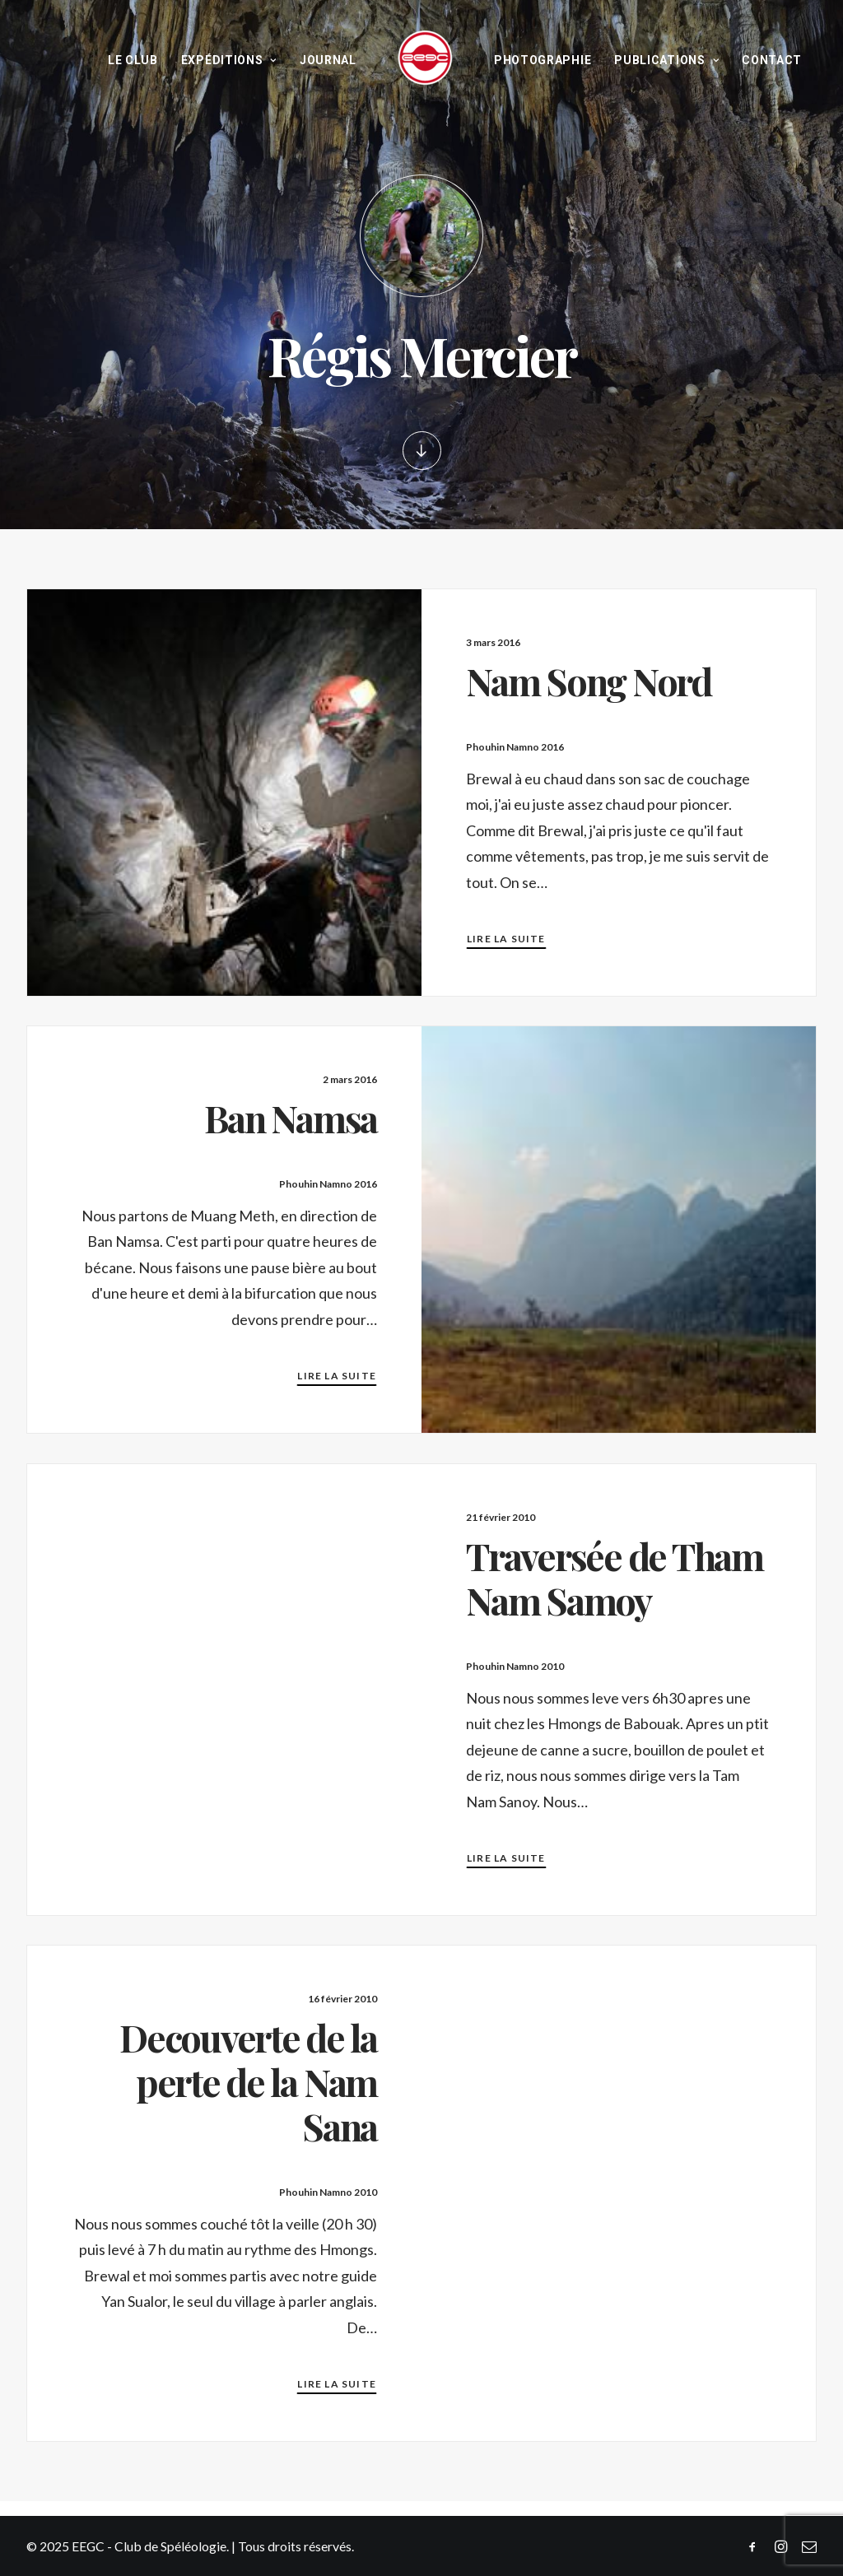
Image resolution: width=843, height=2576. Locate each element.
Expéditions (229, 60)
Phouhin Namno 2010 (515, 1666)
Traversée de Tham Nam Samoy (614, 1578)
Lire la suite (506, 938)
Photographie (542, 60)
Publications (666, 60)
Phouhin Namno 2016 (515, 747)
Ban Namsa (290, 1117)
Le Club (133, 60)
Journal (328, 60)
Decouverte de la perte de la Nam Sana (248, 2081)
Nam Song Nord (588, 680)
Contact (772, 60)
